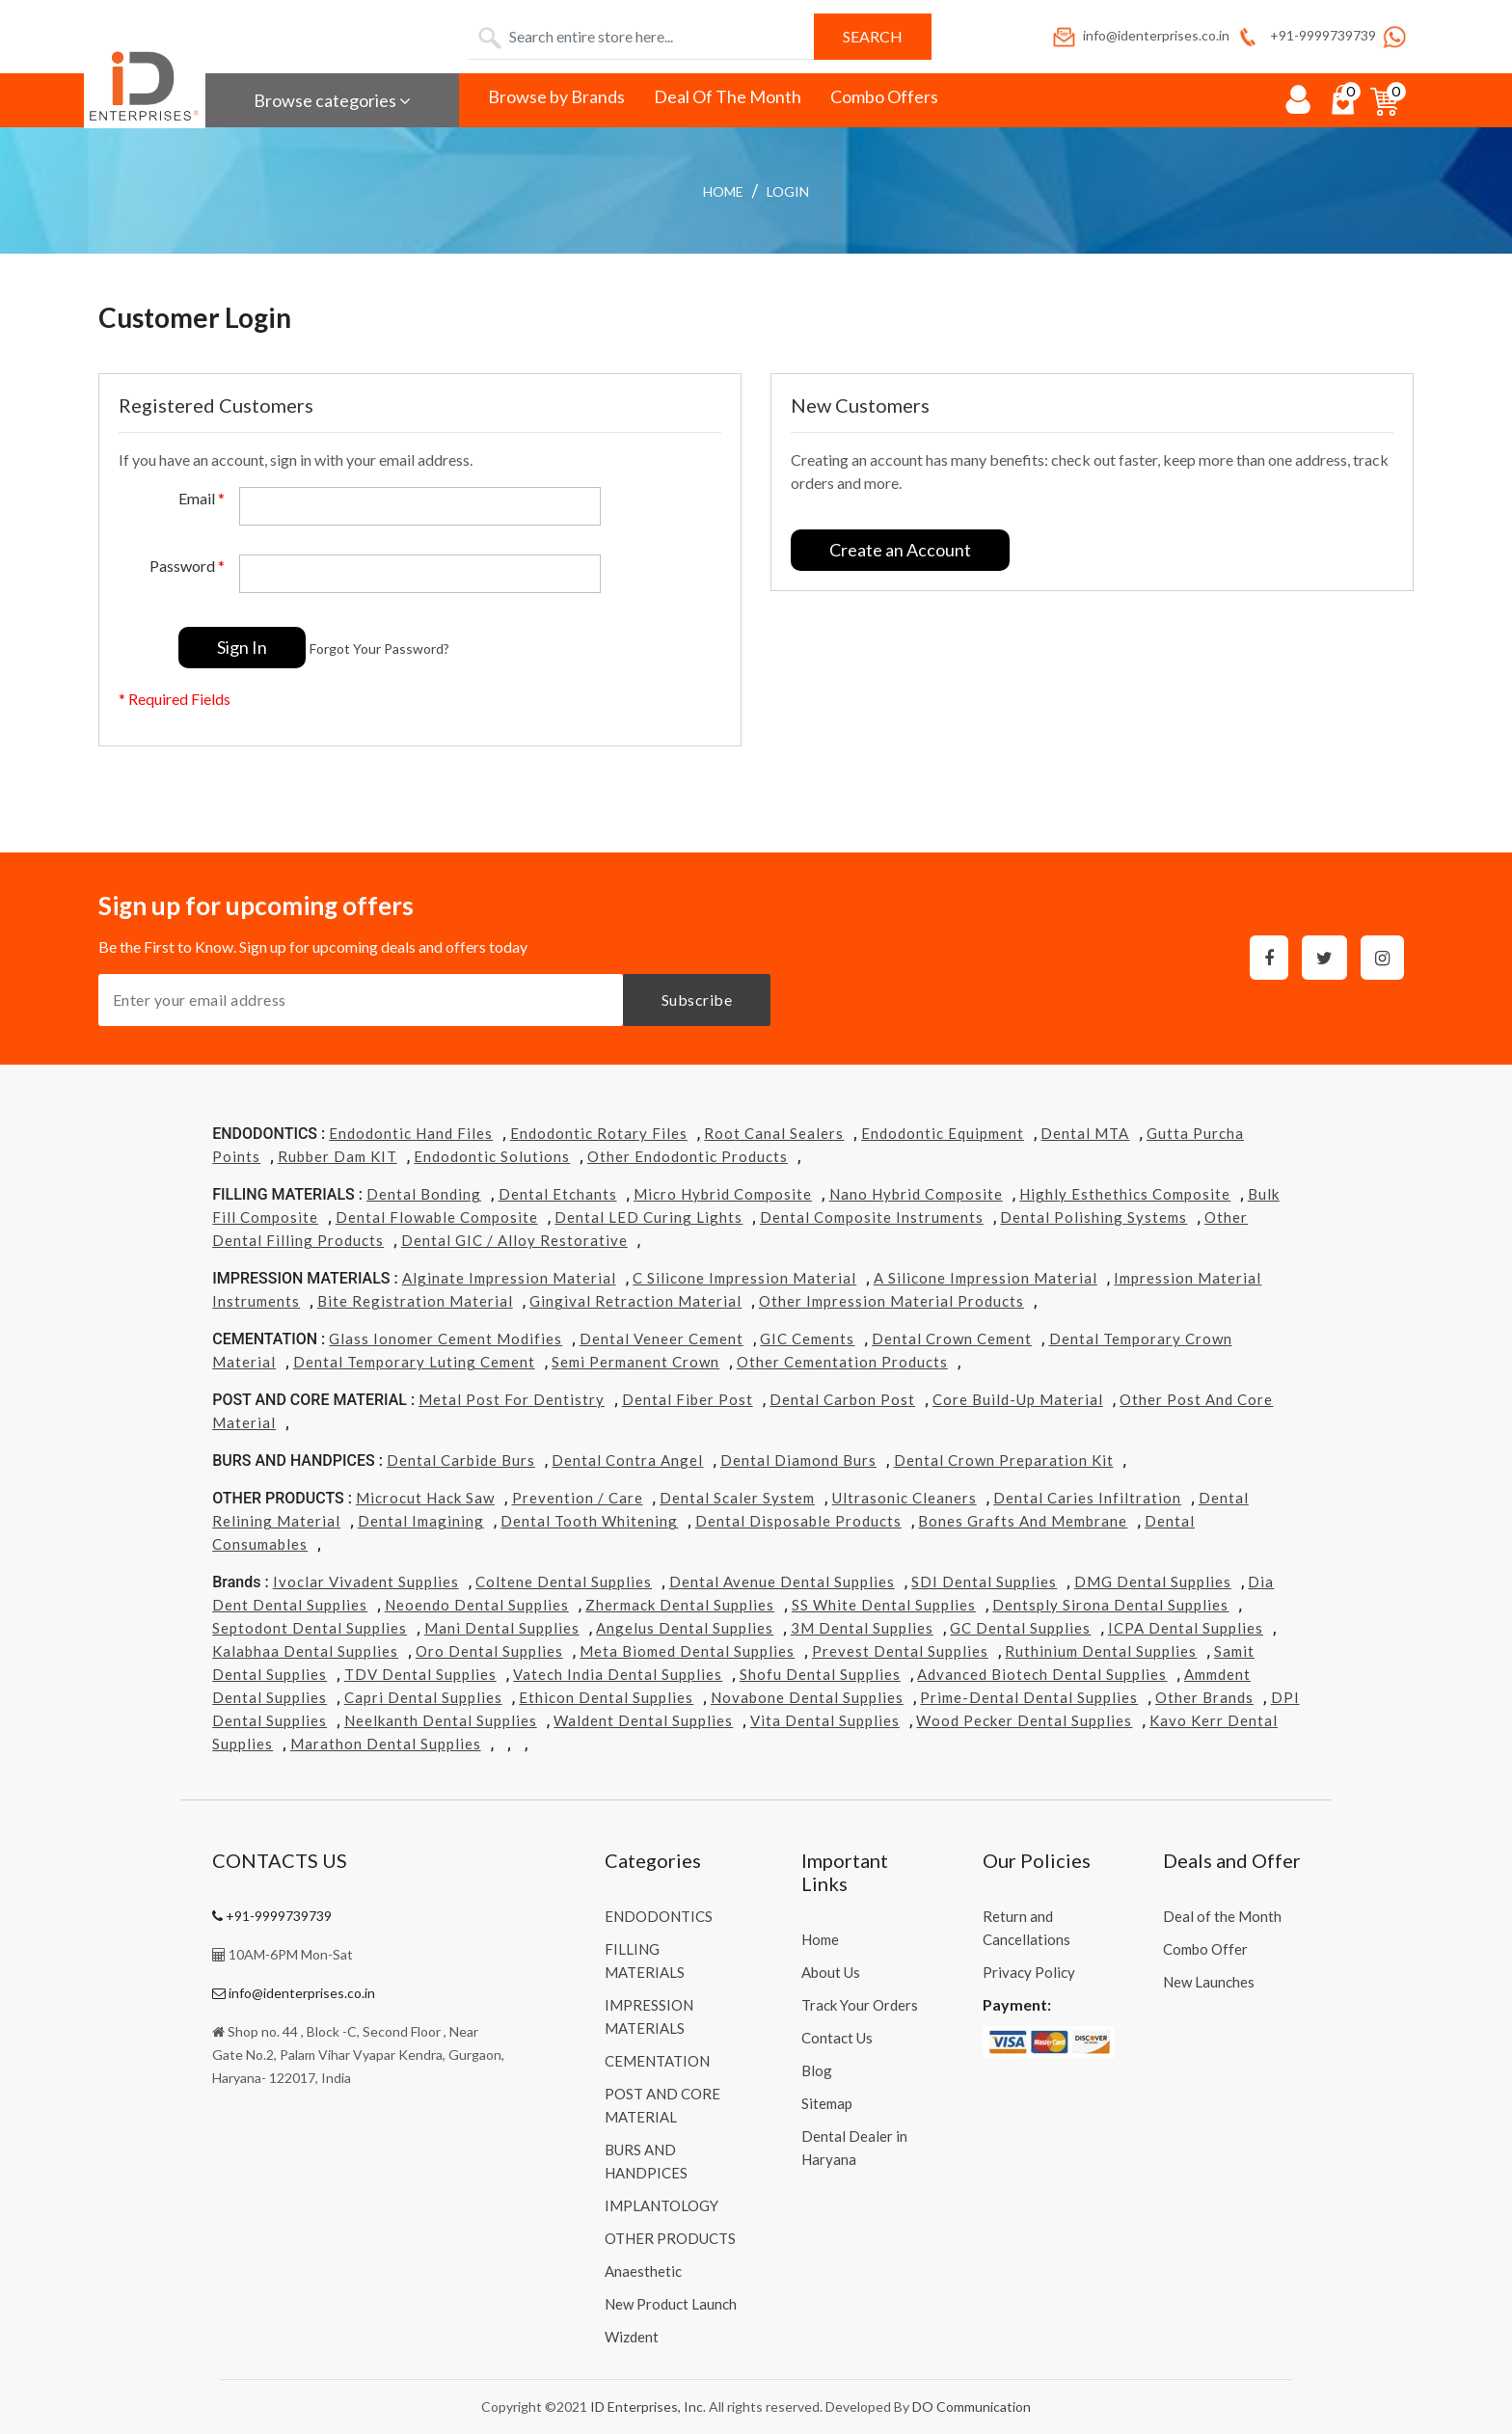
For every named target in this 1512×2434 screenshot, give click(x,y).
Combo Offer (1205, 1949)
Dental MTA (1084, 1133)
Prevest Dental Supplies (900, 1651)
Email (201, 498)
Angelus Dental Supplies (684, 1627)
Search (873, 36)
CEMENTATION (657, 2060)
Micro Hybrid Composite (723, 1194)
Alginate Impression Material (509, 1277)
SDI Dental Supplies (984, 1581)
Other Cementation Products (842, 1361)
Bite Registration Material (415, 1301)
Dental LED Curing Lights (648, 1217)
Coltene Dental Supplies (563, 1581)
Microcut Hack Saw (425, 1497)
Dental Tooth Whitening (589, 1520)
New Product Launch (671, 2303)
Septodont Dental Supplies (309, 1627)
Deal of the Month (1222, 1916)
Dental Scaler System (737, 1497)
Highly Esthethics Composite (1124, 1194)
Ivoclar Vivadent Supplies (366, 1581)
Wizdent (632, 2336)
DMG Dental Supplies (1152, 1581)
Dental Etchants (558, 1194)
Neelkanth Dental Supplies (440, 1720)
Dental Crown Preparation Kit (1004, 1460)
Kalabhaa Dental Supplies (305, 1651)
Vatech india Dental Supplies (617, 1674)
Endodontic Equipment (942, 1133)
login (788, 191)
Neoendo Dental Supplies (477, 1604)
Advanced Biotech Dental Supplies (1042, 1674)
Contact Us (837, 2037)
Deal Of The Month (727, 96)
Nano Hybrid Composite (916, 1194)
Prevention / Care (577, 1497)
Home (723, 191)
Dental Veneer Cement (661, 1338)
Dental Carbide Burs (461, 1460)
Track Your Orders (859, 2005)
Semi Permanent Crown (635, 1361)
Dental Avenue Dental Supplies (782, 1581)
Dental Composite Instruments (872, 1217)
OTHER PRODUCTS (670, 2238)
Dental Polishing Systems (1093, 1217)
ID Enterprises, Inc (646, 2406)
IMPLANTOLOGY (661, 2205)
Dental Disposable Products (798, 1520)
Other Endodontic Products (687, 1156)
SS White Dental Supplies (884, 1604)
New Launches (1209, 1981)
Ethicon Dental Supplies (606, 1697)
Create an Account (900, 549)
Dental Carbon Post (842, 1399)
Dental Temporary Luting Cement (414, 1361)
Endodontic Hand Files (411, 1133)
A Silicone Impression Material (985, 1277)
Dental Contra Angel (627, 1460)
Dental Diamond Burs (798, 1460)
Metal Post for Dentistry (511, 1399)
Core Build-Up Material (1017, 1399)
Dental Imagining (421, 1520)
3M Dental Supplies (862, 1627)
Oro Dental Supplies (489, 1651)
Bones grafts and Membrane (1022, 1520)
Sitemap (826, 2103)
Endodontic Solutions (492, 1156)
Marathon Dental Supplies (385, 1743)
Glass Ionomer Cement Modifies (445, 1338)
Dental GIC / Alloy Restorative (514, 1240)
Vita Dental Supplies (825, 1720)
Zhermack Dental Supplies (679, 1604)
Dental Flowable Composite (437, 1217)
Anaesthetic (643, 2271)
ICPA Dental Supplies (1185, 1627)
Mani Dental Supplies (502, 1627)
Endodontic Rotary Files (599, 1133)
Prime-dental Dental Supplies (1029, 1697)
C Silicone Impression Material (744, 1277)
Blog (816, 2070)
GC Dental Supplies (1020, 1627)
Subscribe (697, 999)
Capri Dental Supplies (423, 1697)
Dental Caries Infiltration (1087, 1497)
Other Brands (1204, 1697)
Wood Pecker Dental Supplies (1024, 1720)
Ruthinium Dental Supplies (1101, 1651)
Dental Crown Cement (952, 1338)
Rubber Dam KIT (337, 1156)
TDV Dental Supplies (420, 1674)
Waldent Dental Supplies (643, 1720)
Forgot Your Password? (379, 648)
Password (187, 565)
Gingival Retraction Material (635, 1301)
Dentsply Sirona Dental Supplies (1110, 1604)
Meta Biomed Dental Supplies (687, 1651)
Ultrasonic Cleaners (904, 1497)
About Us (830, 1972)
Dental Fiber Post (687, 1399)
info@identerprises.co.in (1139, 35)
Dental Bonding (423, 1194)
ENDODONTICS (659, 1916)
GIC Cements (807, 1338)
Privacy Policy (1029, 1972)
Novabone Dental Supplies (807, 1697)
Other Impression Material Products (891, 1301)
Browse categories (332, 100)
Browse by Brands (556, 96)
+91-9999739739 (1305, 35)
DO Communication (971, 2406)
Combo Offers (884, 96)
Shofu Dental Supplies (820, 1674)
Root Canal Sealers (774, 1133)
